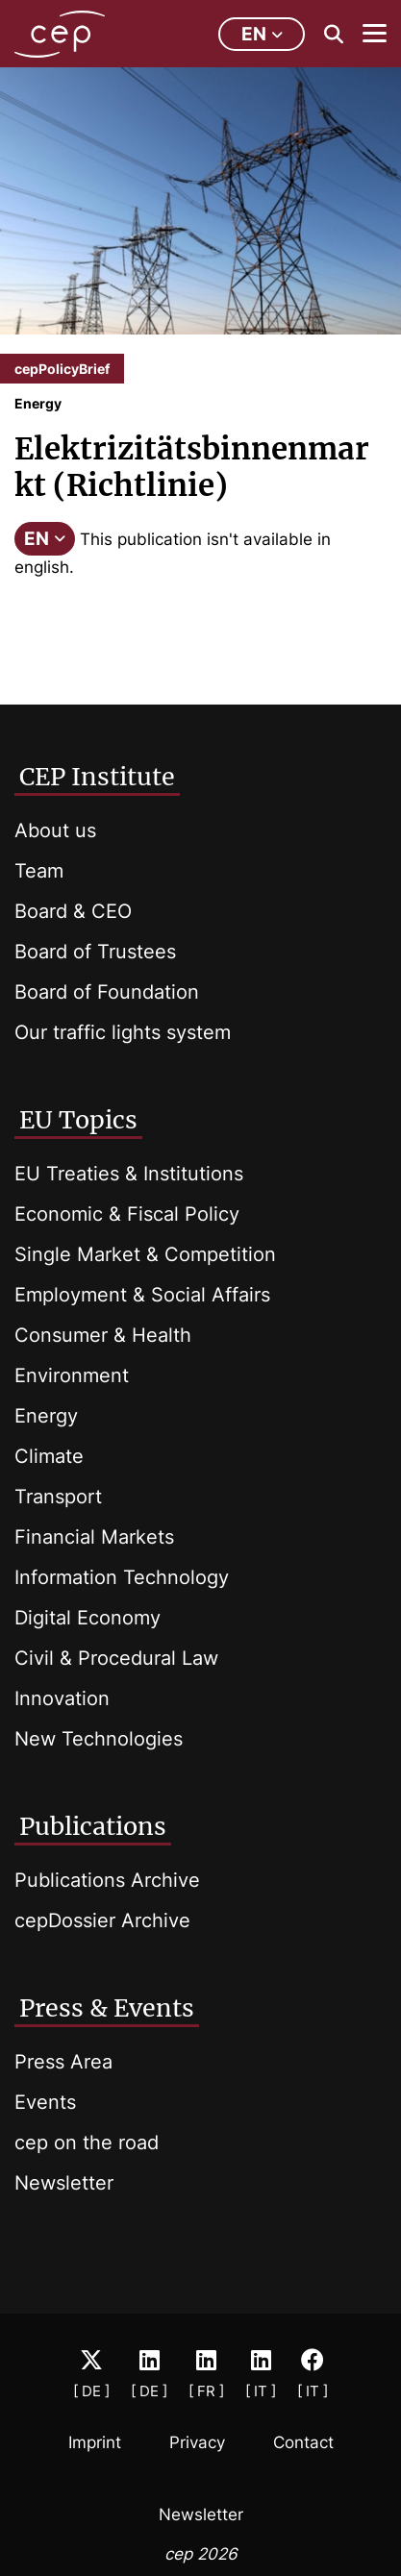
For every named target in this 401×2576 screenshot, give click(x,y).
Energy (46, 1415)
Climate (49, 1456)
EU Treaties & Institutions (128, 1173)
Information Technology (121, 1577)
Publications (92, 1826)
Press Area (63, 2061)
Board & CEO (73, 911)
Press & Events (106, 2008)
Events (45, 2102)
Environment (71, 1375)
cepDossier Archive (102, 1920)
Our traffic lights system (122, 1032)
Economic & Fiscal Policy (126, 1214)
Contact (303, 2442)
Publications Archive (107, 1880)
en (262, 34)
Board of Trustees (95, 951)
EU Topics (78, 1119)
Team (38, 870)
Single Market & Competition (145, 1254)
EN (44, 539)
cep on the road (86, 2142)
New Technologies (98, 1738)
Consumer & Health (102, 1335)
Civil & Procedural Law (116, 1658)
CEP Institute (97, 776)
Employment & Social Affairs (142, 1294)
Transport (58, 1496)
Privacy (197, 2442)
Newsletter (63, 2182)
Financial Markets (94, 1536)
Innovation (62, 1698)
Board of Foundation (106, 991)
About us (55, 830)
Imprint (94, 2442)
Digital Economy (87, 1617)
